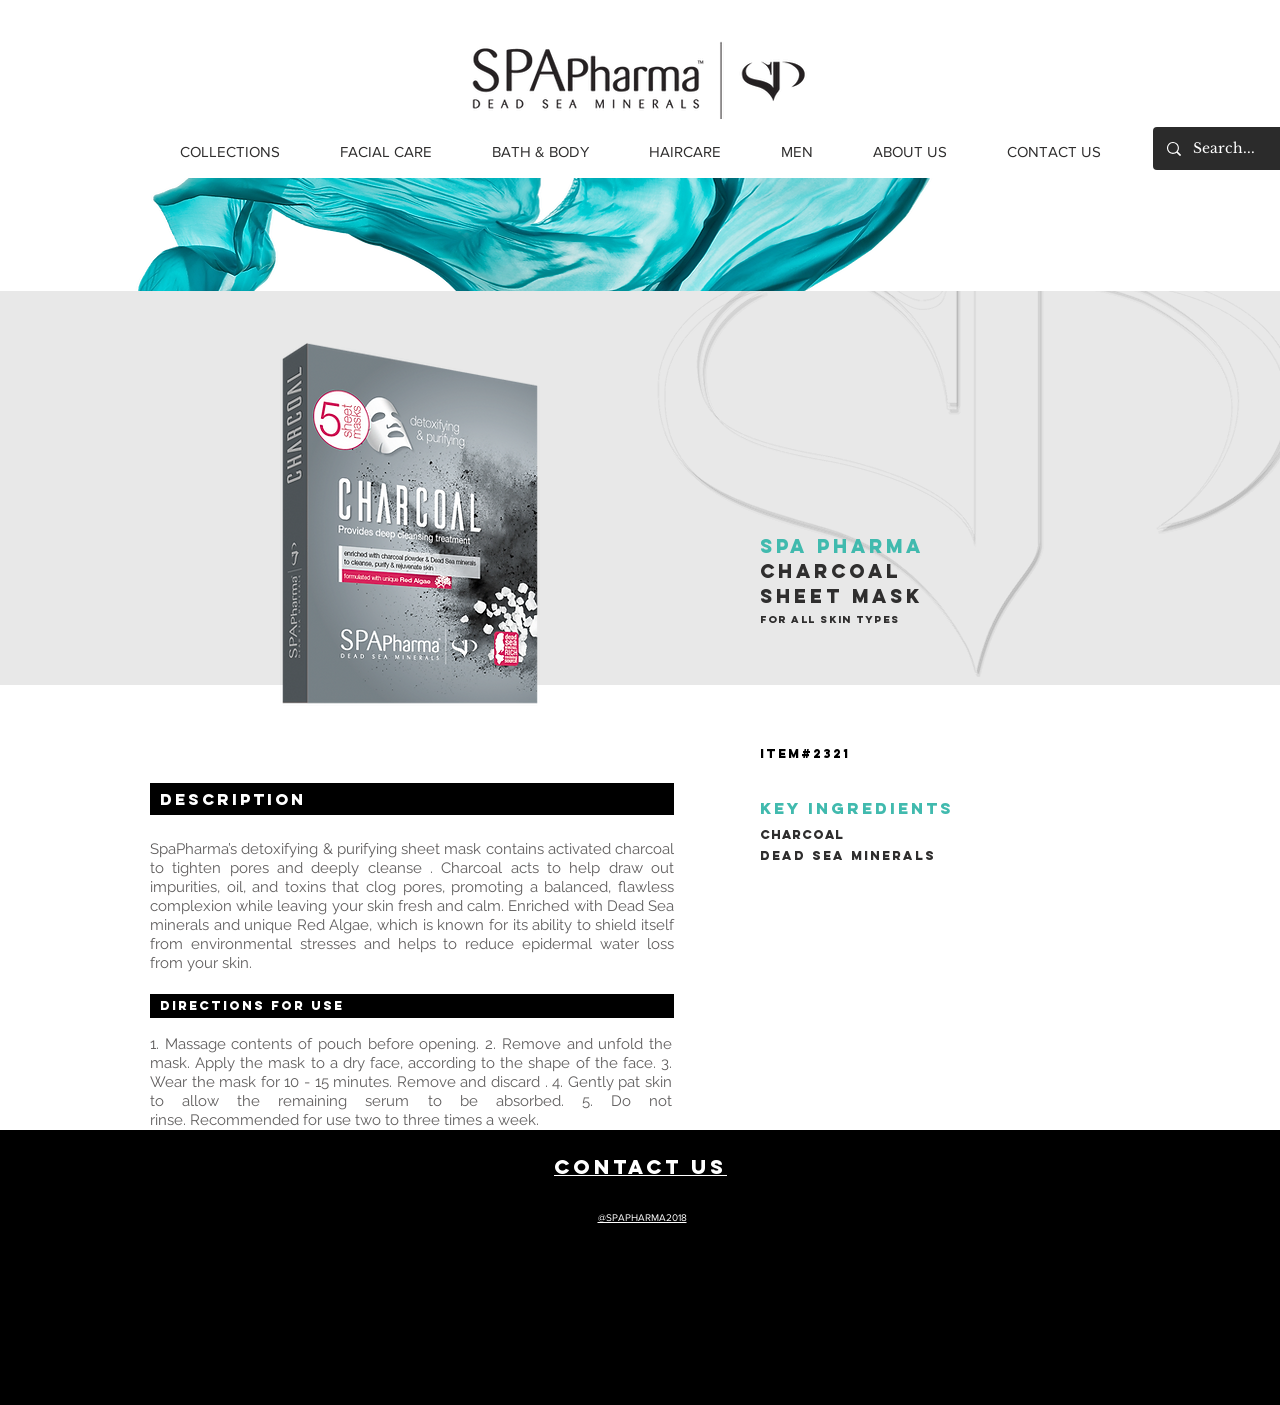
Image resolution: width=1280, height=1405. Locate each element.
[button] (230, 152)
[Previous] (112, 235)
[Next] (1167, 235)
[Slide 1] (640, 241)
